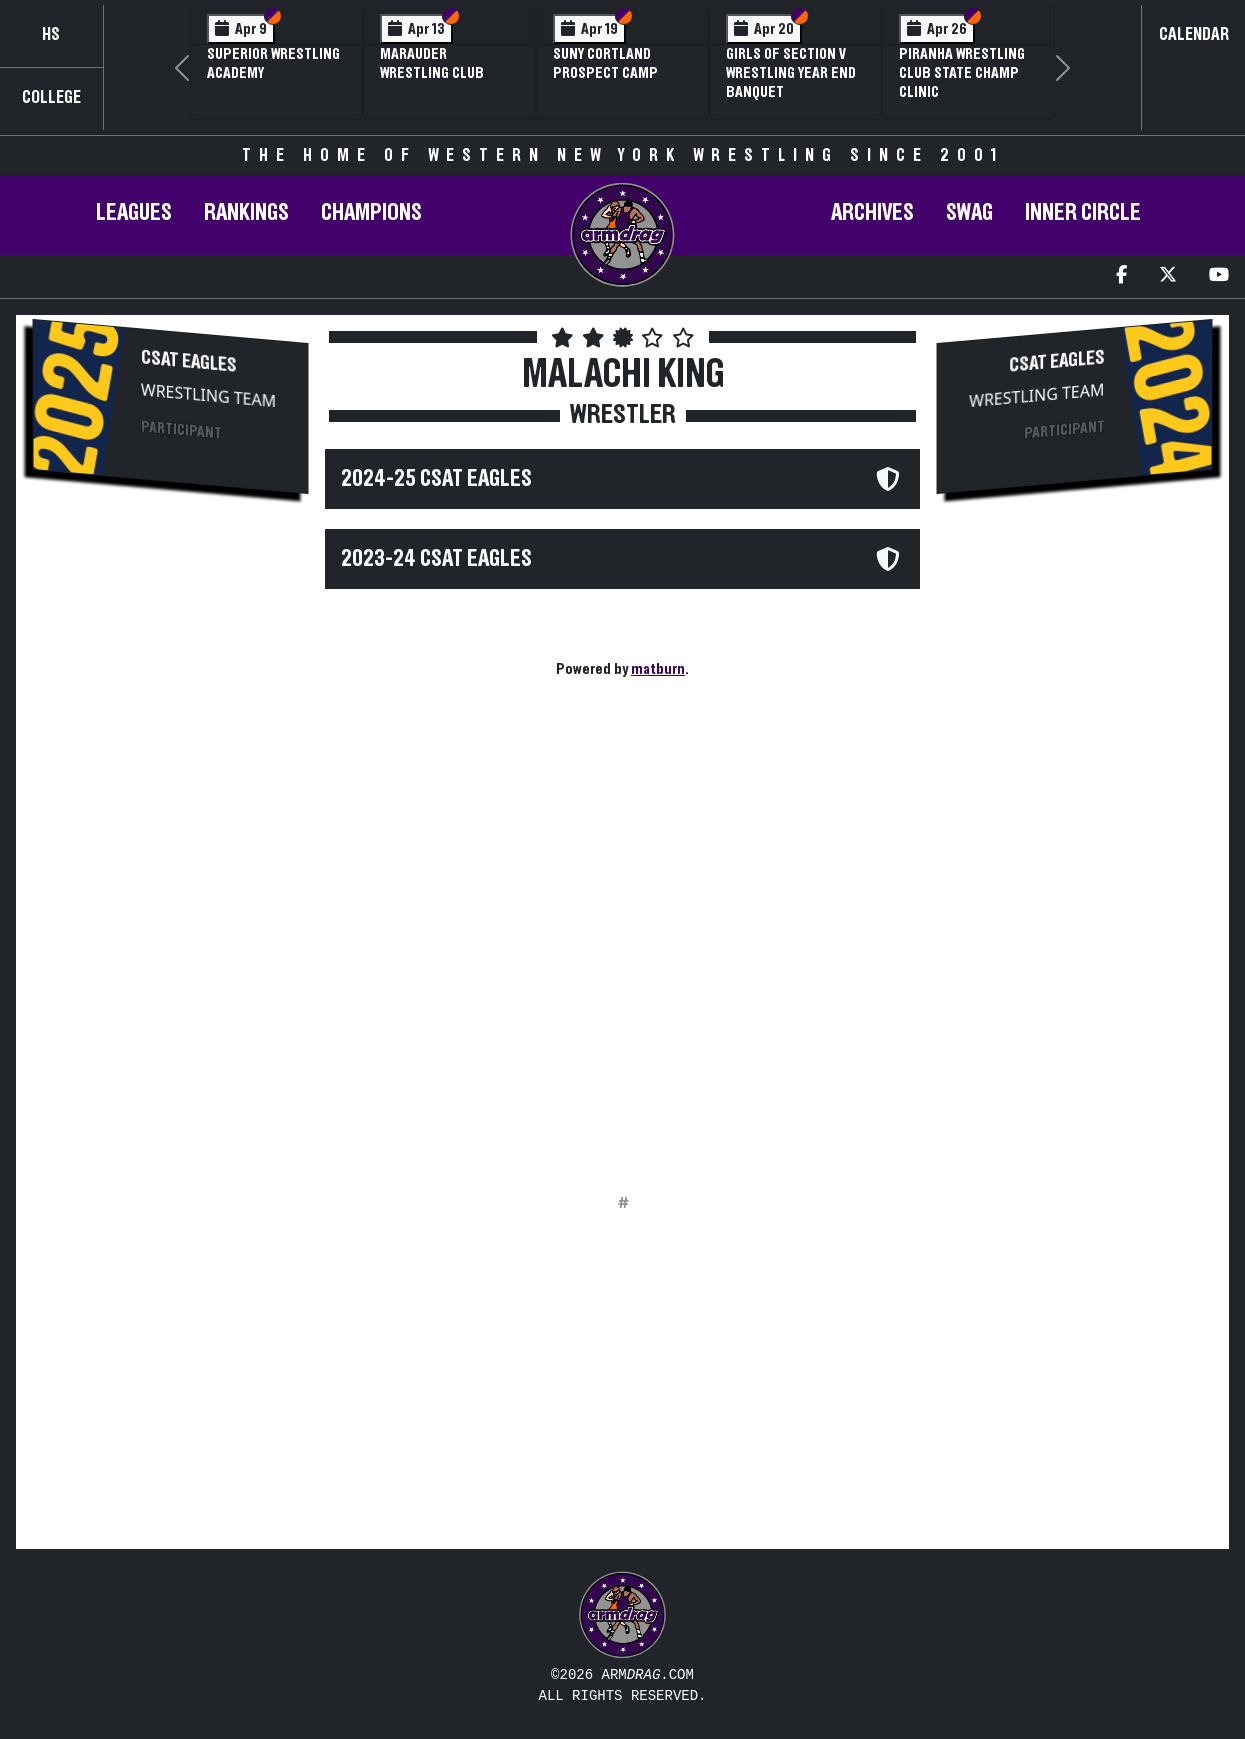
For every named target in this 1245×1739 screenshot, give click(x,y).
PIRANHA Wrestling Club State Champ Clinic (962, 73)
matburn (658, 669)
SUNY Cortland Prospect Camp (605, 63)
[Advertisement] (170, 846)
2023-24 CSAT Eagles (436, 559)
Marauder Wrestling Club (432, 63)
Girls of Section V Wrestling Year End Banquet (791, 73)
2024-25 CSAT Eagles (436, 479)
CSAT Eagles (189, 361)
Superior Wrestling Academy (273, 63)
